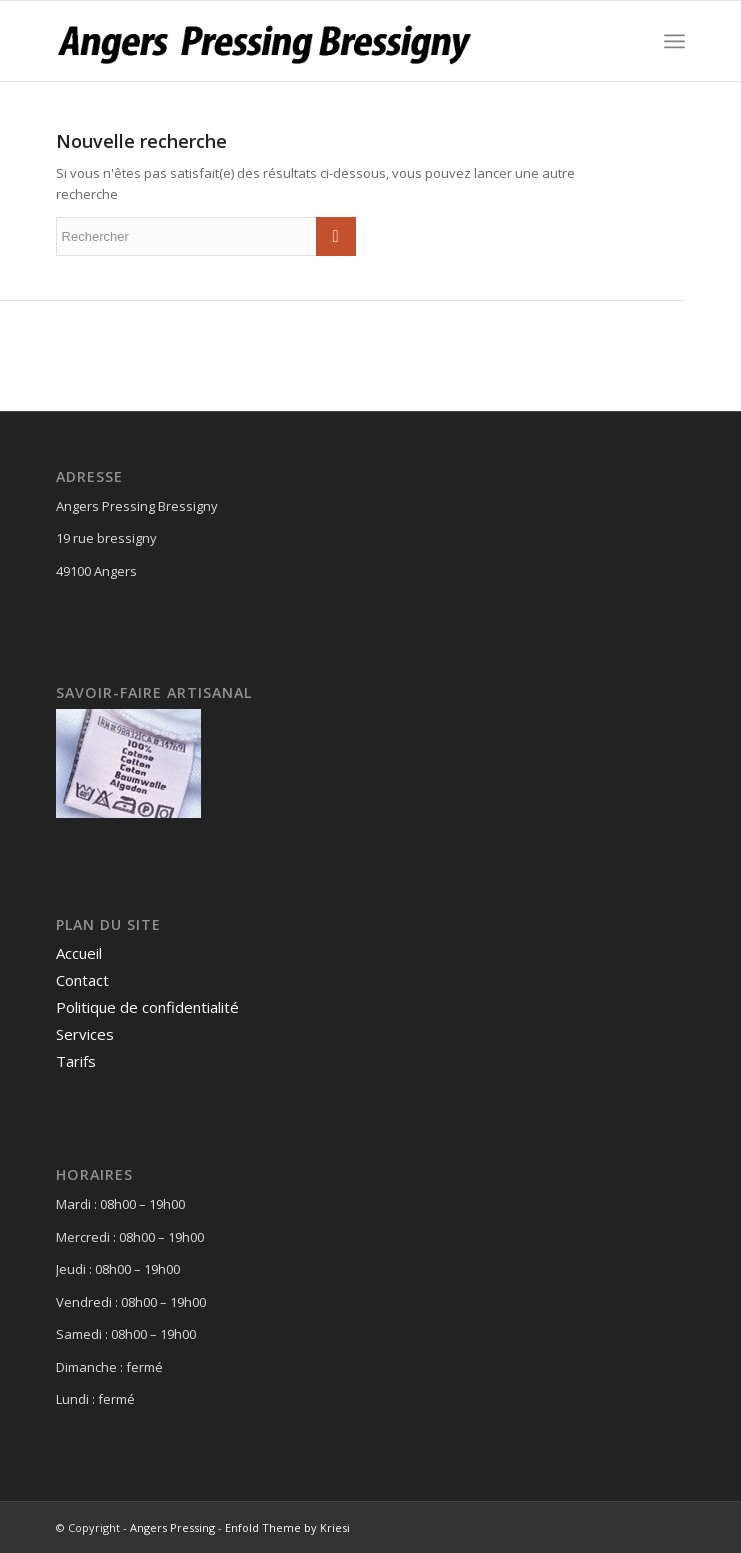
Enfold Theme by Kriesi (287, 1527)
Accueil (79, 953)
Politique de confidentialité (147, 1007)
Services (85, 1034)
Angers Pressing (172, 1527)
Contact (82, 980)
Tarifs (76, 1061)
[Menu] (674, 41)
